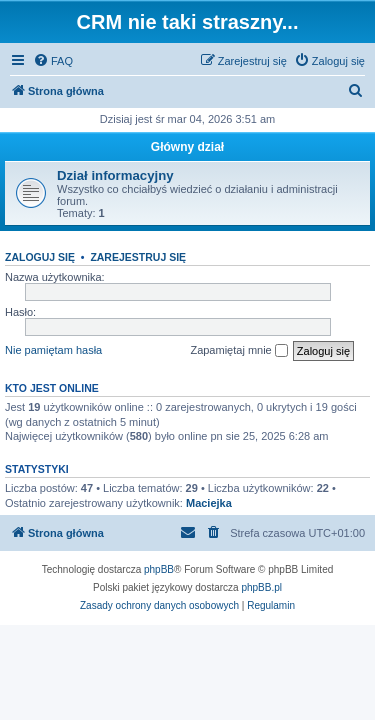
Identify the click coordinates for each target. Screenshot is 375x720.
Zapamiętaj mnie (238, 351)
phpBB (159, 569)
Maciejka (209, 503)
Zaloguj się (40, 257)
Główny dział (187, 147)
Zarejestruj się (138, 257)
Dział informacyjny (115, 175)
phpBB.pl (261, 587)
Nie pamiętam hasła (53, 350)
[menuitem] (53, 61)
